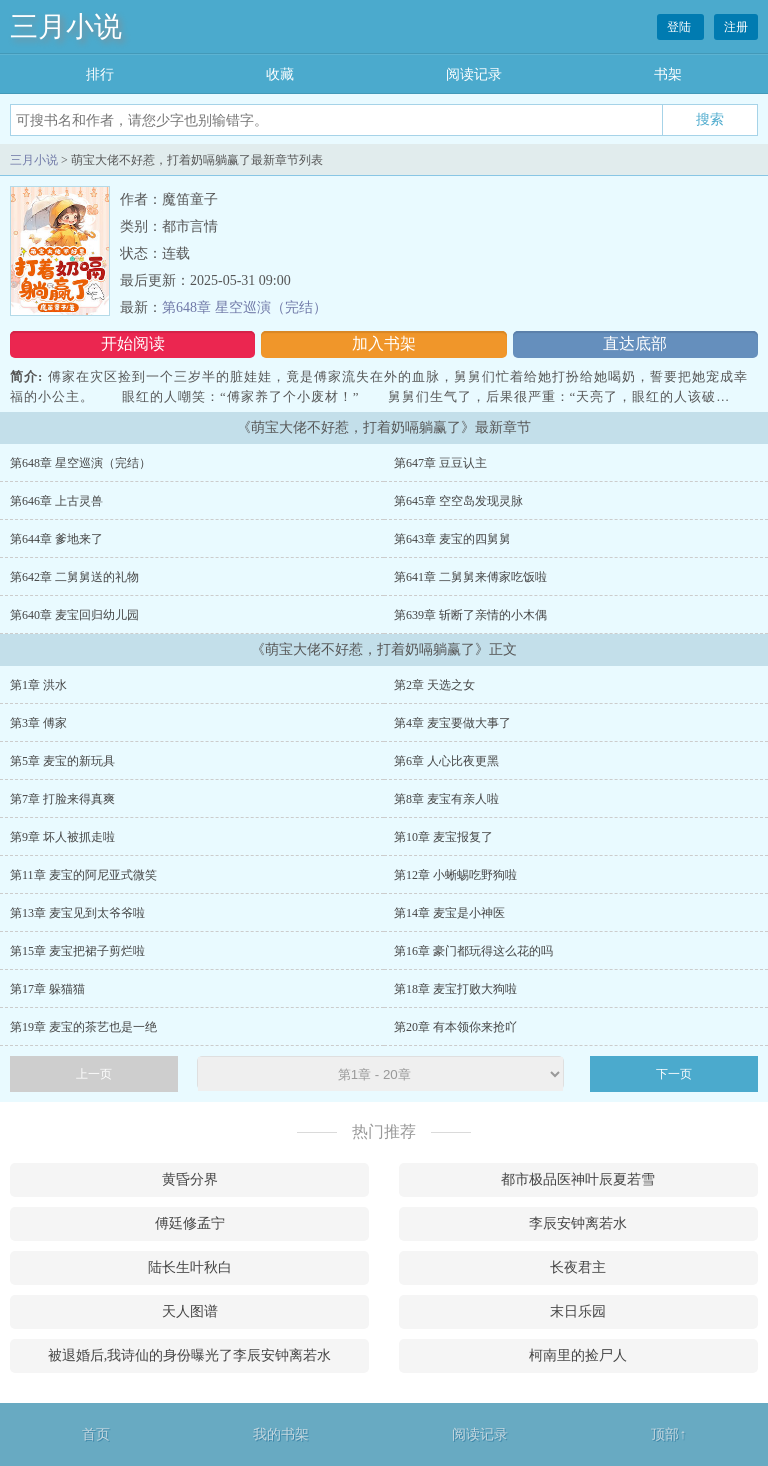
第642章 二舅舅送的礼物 (74, 577)
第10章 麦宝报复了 (443, 837)
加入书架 (384, 343)
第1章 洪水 (38, 685)
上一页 (94, 1074)
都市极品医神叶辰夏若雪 (578, 1179)
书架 (668, 74)
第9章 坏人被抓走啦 (62, 837)
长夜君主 (578, 1267)
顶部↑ (668, 1434)
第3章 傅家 (38, 723)
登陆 (680, 27)
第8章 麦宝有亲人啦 (446, 799)
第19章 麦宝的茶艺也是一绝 (83, 1027)
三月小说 (66, 26)
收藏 (280, 74)
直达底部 (635, 343)
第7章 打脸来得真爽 (62, 799)
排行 (100, 74)
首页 (96, 1434)
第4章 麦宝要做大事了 (452, 723)
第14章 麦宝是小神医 (449, 913)
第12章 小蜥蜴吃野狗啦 (455, 875)
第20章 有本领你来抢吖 (455, 1027)
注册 (736, 27)
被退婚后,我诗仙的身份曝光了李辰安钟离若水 (190, 1355)
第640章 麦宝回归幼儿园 (74, 615)
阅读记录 (474, 74)
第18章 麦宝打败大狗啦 (455, 989)
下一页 (674, 1074)
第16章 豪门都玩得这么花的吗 (473, 951)
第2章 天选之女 (434, 685)
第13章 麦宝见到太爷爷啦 (77, 913)
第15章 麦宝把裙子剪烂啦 (77, 951)
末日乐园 (578, 1311)
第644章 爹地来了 (56, 539)
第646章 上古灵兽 (56, 501)
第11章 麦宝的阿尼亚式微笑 (83, 875)
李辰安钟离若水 (578, 1223)
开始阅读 (133, 343)
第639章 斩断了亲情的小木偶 (470, 615)
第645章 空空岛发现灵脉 (458, 501)
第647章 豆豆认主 (440, 463)
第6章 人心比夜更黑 (446, 761)
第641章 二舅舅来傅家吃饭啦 (470, 577)
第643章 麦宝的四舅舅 (452, 539)
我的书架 (281, 1434)
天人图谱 (190, 1311)
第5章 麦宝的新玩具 (62, 761)
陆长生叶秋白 (190, 1267)
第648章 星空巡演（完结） (244, 307)
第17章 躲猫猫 (47, 989)
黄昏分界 (190, 1179)
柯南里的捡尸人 (578, 1355)
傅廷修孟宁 (190, 1223)
